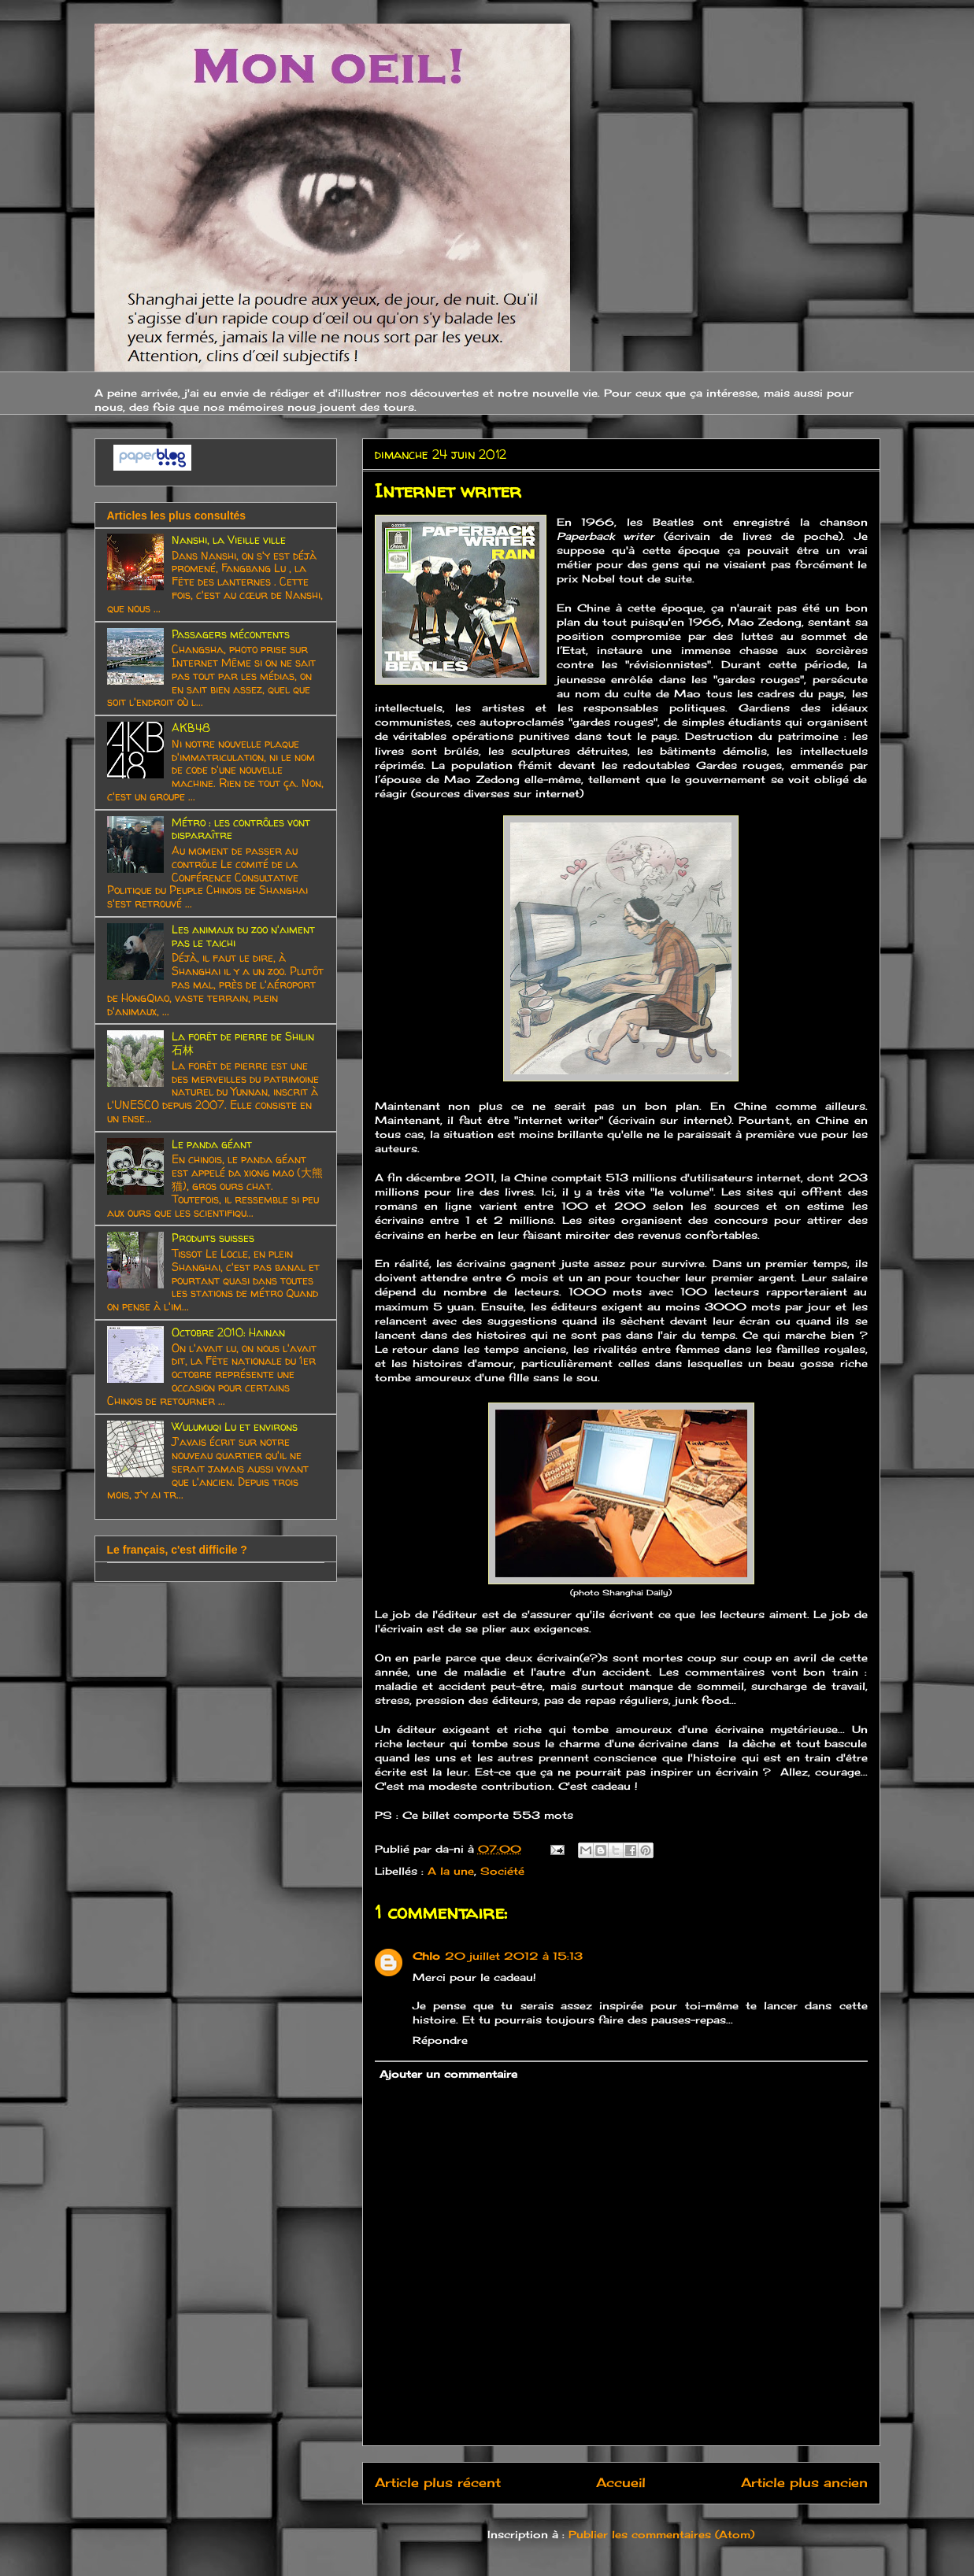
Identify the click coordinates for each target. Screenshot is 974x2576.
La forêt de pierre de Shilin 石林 (243, 1043)
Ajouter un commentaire (448, 2074)
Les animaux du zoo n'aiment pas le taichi (243, 936)
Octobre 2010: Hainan (228, 1332)
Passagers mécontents (231, 633)
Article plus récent (438, 2482)
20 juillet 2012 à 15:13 (514, 1956)
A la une (451, 1871)
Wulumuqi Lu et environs (235, 1426)
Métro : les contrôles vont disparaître (241, 829)
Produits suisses (213, 1237)
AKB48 (191, 727)
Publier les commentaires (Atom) (661, 2534)
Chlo (426, 1956)
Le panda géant (212, 1143)
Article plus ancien (804, 2482)
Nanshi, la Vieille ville (229, 539)
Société (502, 1871)
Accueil (621, 2482)
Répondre (440, 2040)
